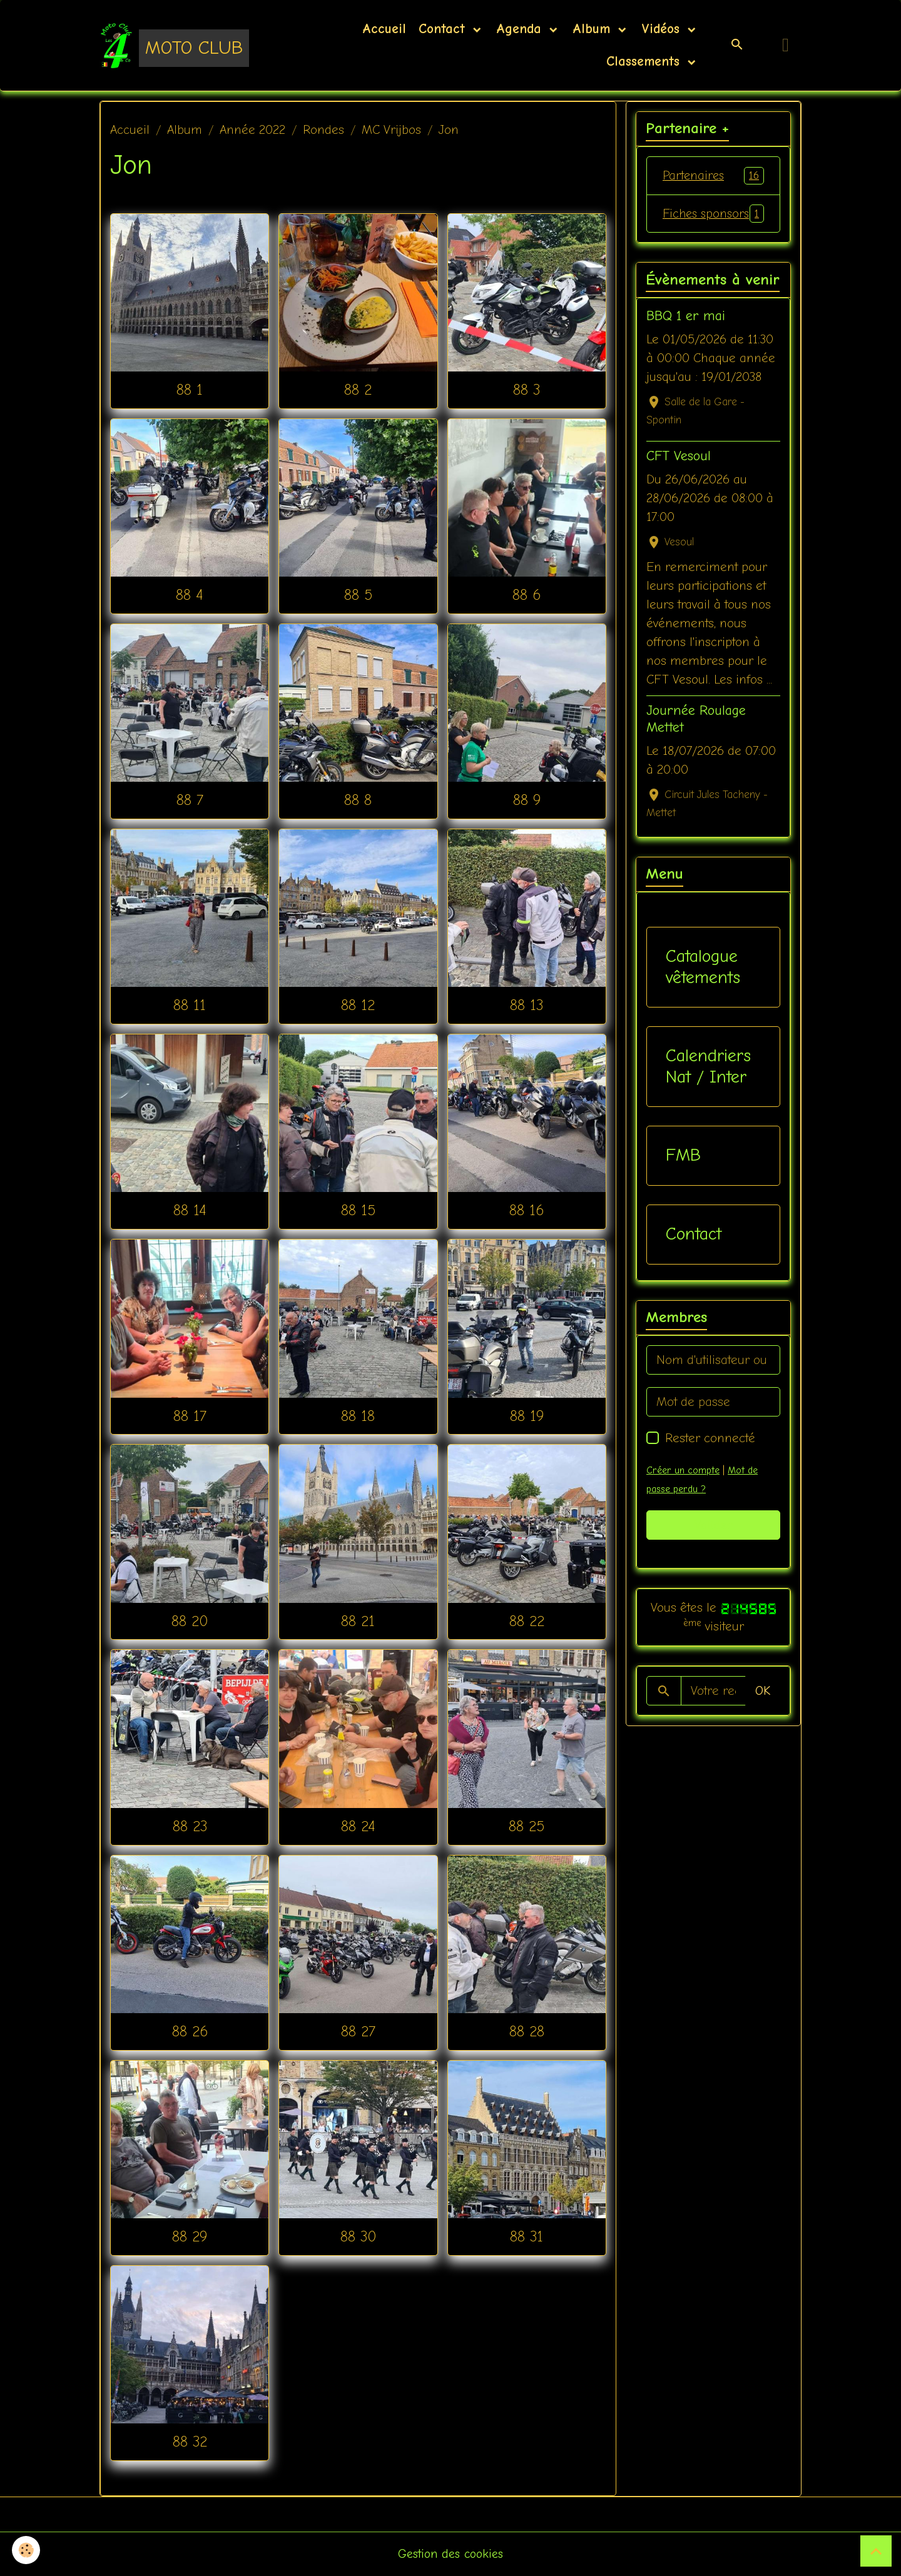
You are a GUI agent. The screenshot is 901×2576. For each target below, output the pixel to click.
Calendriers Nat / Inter (708, 1085)
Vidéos (663, 28)
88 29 (189, 2236)
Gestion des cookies (451, 2554)
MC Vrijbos (391, 130)
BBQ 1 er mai (685, 335)
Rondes (323, 130)
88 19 (527, 1416)
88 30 (358, 2236)
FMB (683, 1174)
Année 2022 (252, 130)
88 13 (526, 1005)
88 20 (189, 1621)
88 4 (189, 595)
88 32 (190, 2441)
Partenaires (713, 175)
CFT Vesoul (678, 475)
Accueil (384, 28)
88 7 (189, 800)
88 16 (526, 1210)
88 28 (526, 2031)
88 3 (526, 389)
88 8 (358, 800)
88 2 (358, 389)
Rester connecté (710, 1457)
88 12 (358, 1005)
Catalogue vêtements (703, 986)
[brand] (172, 45)
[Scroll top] (876, 2551)
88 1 (189, 389)
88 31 (526, 2236)
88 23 (190, 1826)
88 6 (526, 595)
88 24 (358, 1826)
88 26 (190, 2031)
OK (762, 1710)
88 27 (358, 2031)
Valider (714, 1544)
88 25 (526, 1826)
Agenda (521, 28)
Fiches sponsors (713, 223)
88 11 (189, 1005)
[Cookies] (27, 2550)
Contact (444, 28)
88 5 (358, 595)
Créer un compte (682, 1489)
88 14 (189, 1210)
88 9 (527, 800)
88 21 (358, 1621)
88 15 (358, 1210)
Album (594, 28)
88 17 (189, 1416)
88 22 (526, 1621)
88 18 (358, 1416)
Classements (643, 61)
